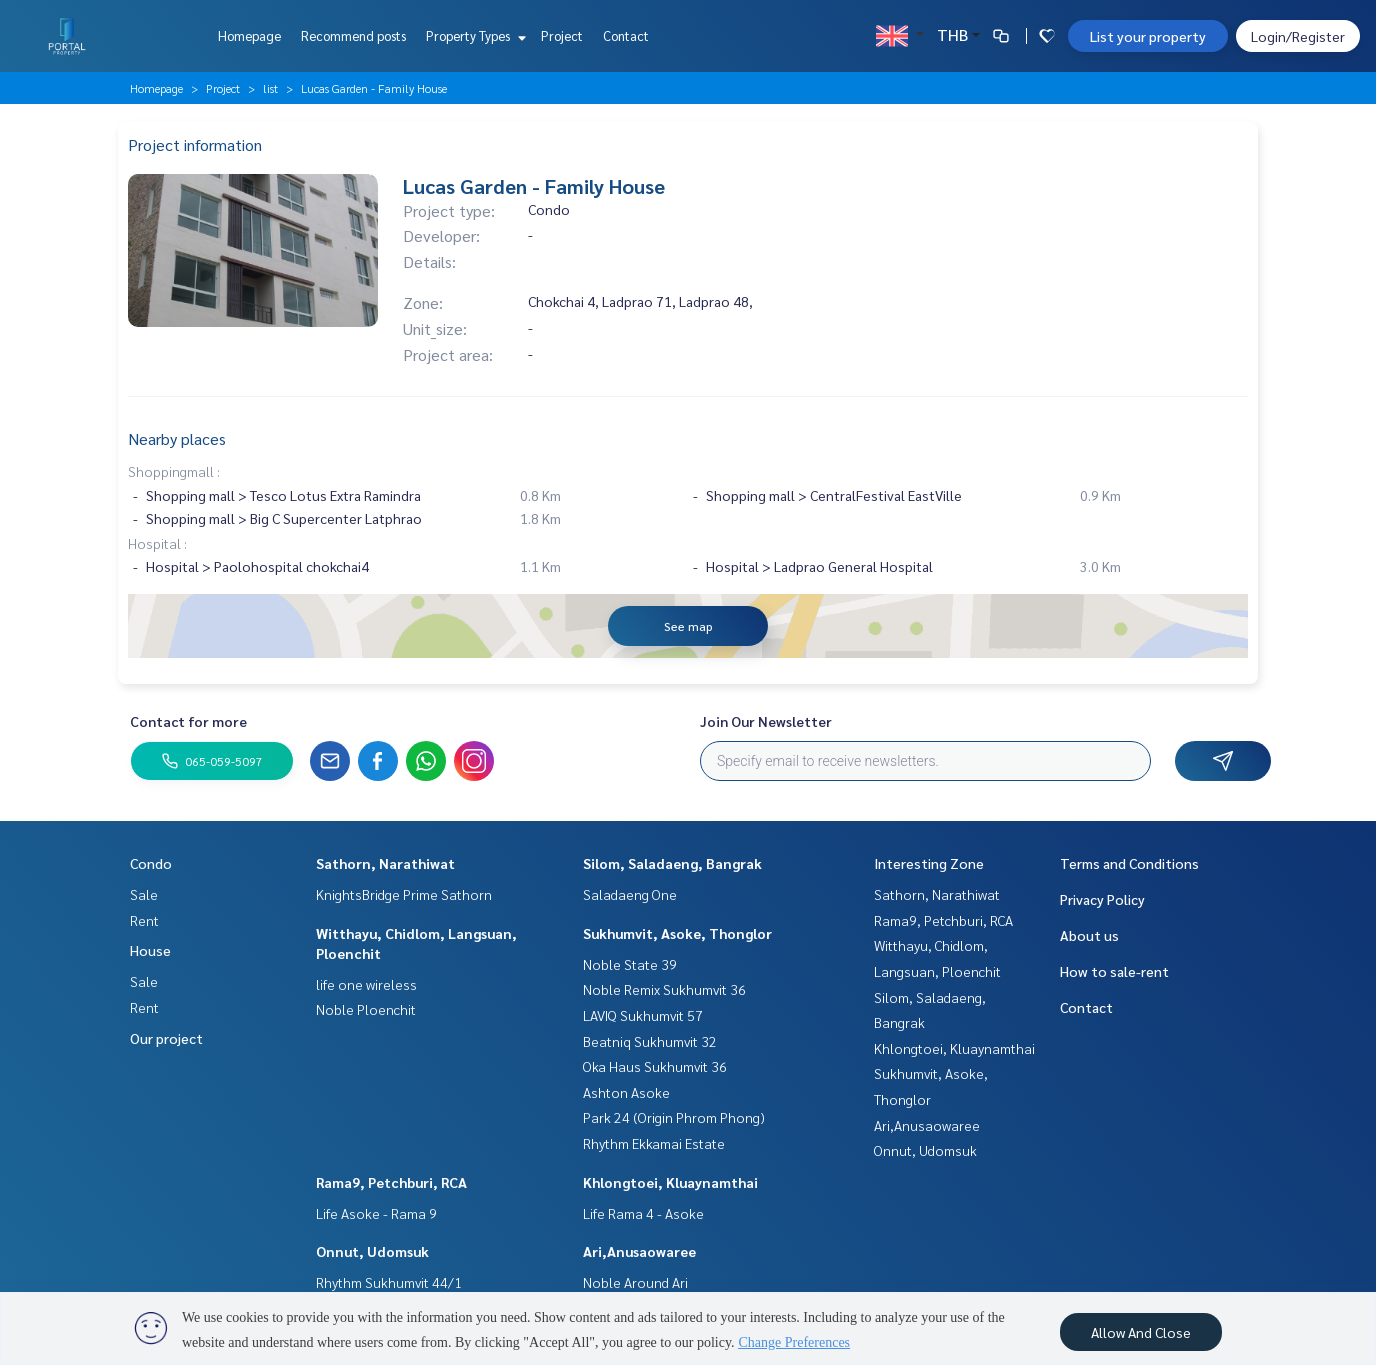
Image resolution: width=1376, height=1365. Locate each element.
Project (562, 35)
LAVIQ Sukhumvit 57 (643, 1015)
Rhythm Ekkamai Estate (654, 1143)
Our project (166, 1038)
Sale (144, 894)
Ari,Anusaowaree (639, 1251)
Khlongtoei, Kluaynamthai (670, 1182)
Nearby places (177, 438)
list (270, 88)
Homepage (249, 35)
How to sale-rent (1114, 971)
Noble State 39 (630, 964)
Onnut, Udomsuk (372, 1251)
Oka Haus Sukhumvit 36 (655, 1066)
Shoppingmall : (174, 471)
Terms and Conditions (1129, 863)
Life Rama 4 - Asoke (643, 1213)
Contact (626, 35)
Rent (144, 920)
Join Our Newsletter (766, 721)
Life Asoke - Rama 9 (376, 1213)
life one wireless (366, 984)
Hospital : (157, 543)
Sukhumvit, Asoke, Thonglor (677, 933)
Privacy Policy (1102, 899)
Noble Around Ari (635, 1282)
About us (1089, 935)
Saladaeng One (630, 894)
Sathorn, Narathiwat (385, 863)
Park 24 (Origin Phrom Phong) (674, 1117)
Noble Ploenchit (366, 1009)
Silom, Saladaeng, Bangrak (672, 863)
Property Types (473, 35)
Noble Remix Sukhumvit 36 (664, 989)
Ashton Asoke (626, 1092)
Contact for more (188, 721)
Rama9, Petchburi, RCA (391, 1182)
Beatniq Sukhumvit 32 (650, 1041)
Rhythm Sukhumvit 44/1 (389, 1282)
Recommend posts (353, 35)
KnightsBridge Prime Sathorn (404, 894)
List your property (1148, 36)
